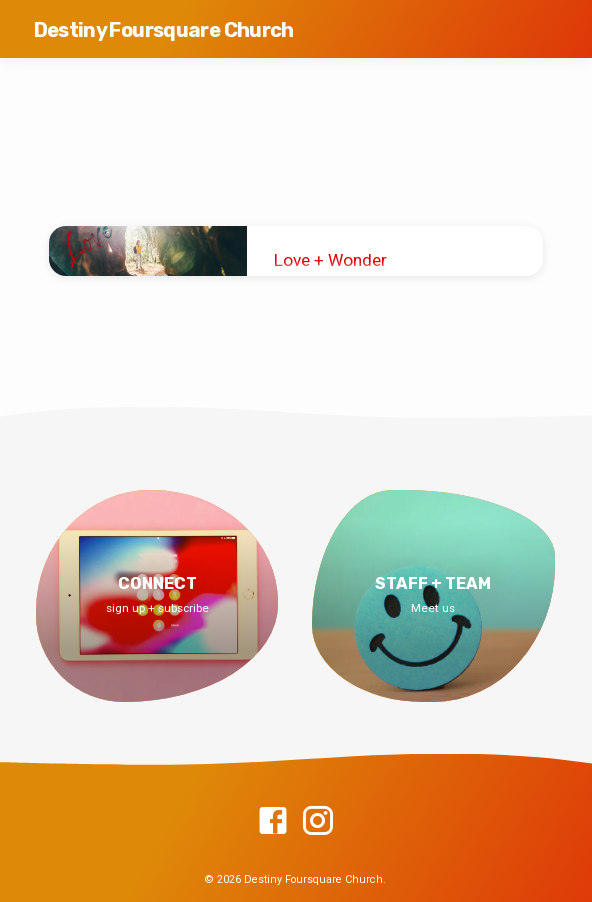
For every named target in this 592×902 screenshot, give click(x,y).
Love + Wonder (330, 260)
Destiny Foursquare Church (164, 30)
